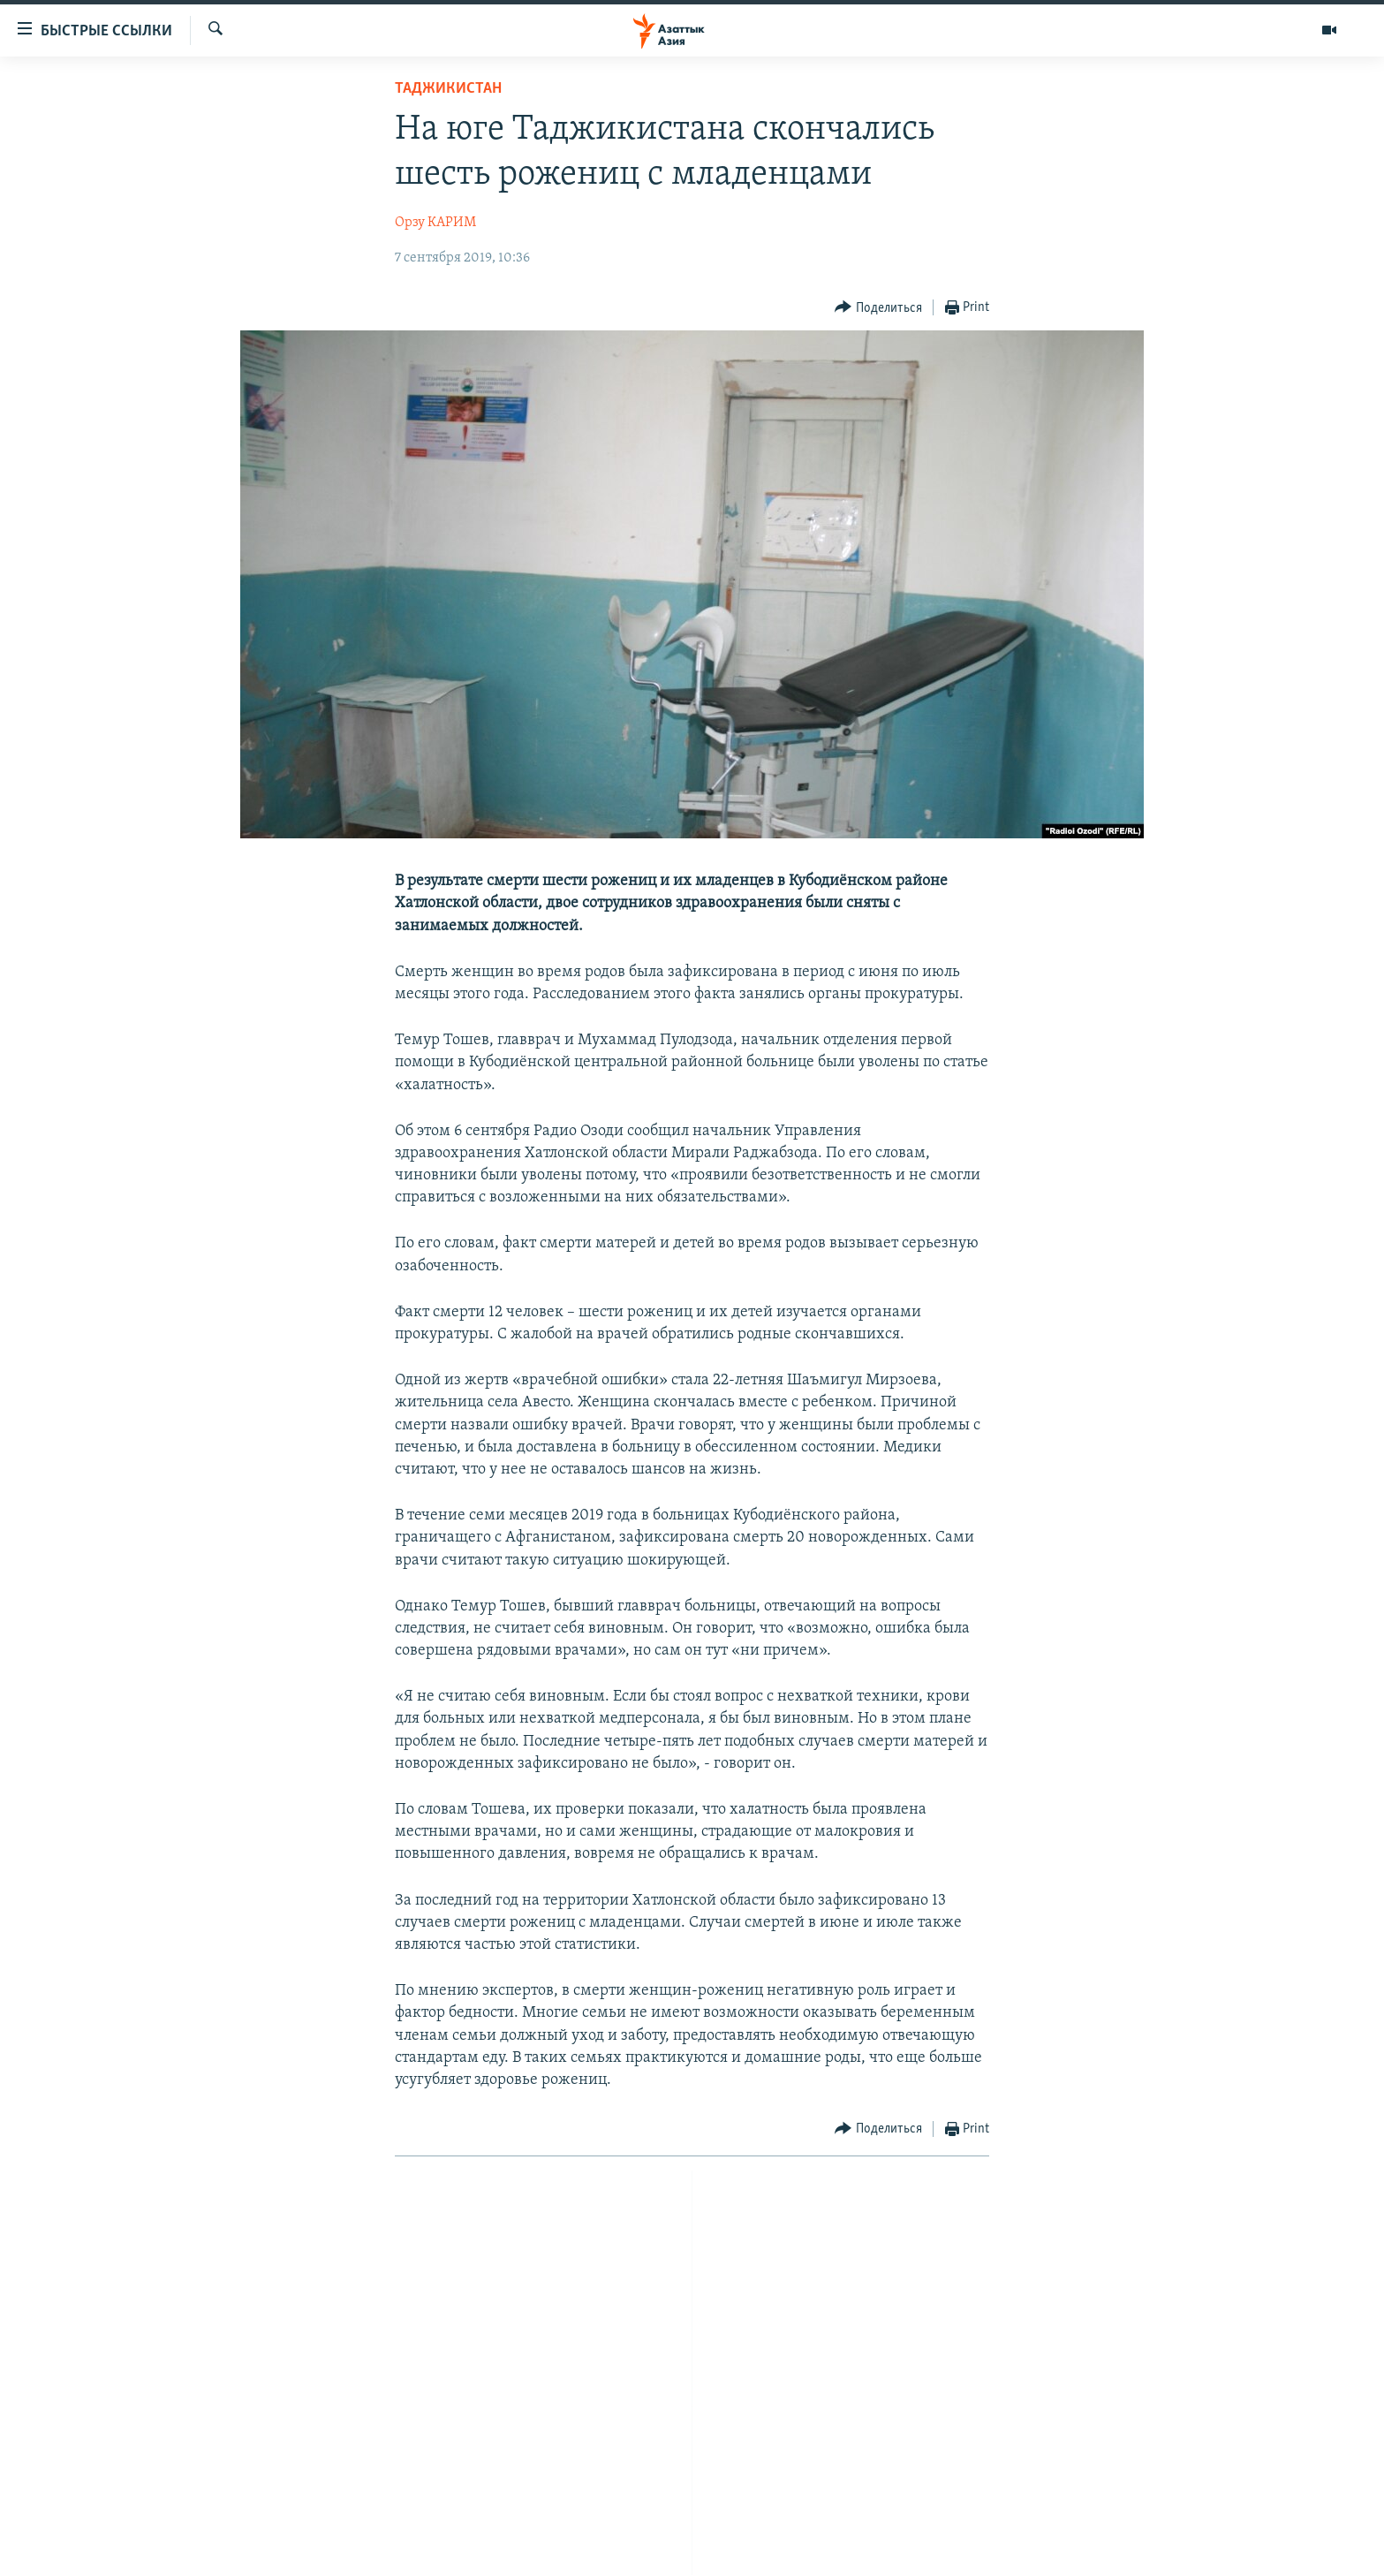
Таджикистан (448, 88)
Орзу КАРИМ (435, 223)
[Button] (878, 308)
